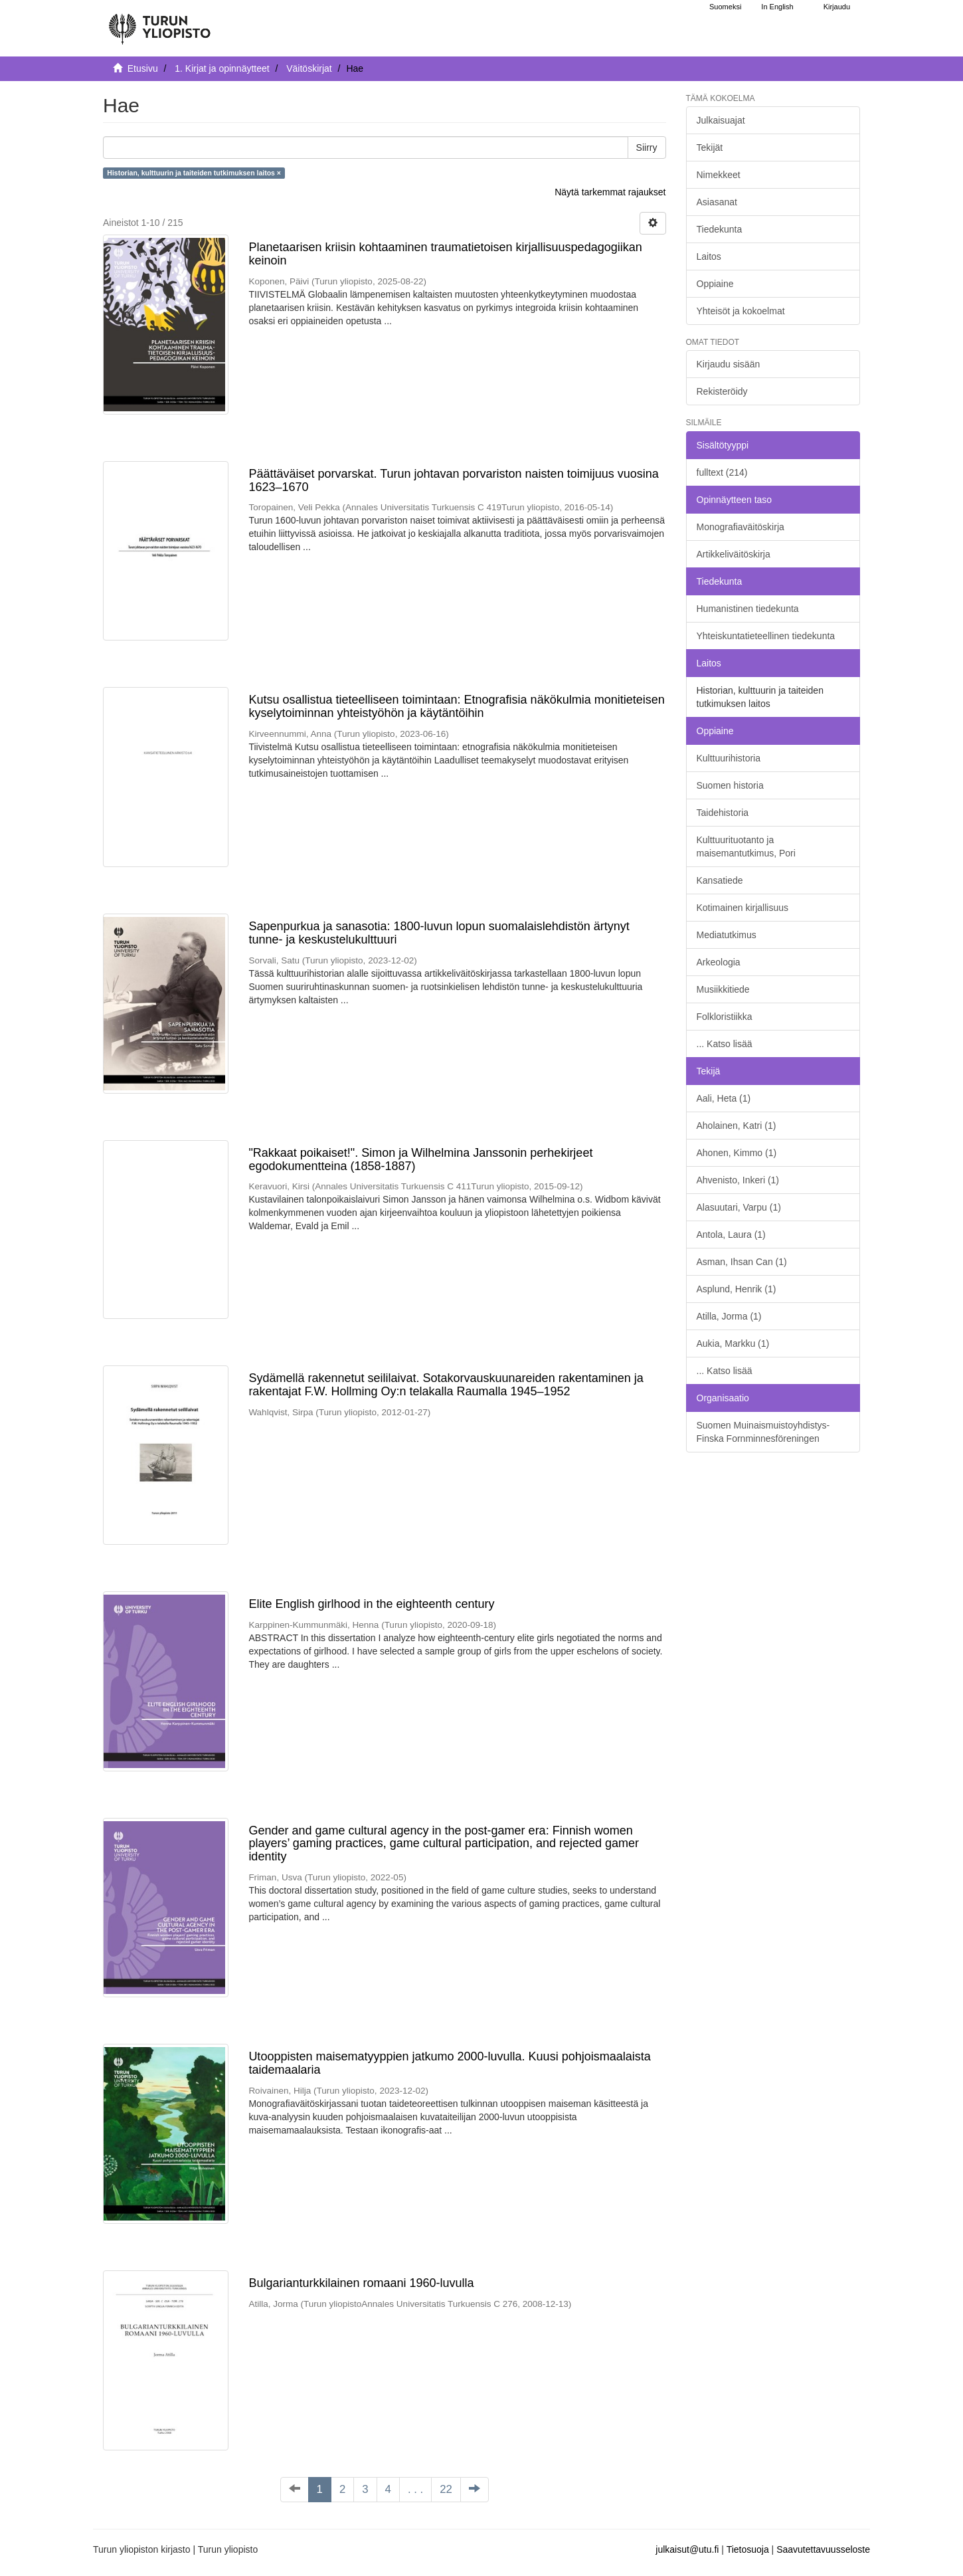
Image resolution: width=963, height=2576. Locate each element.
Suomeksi (725, 7)
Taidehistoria (723, 812)
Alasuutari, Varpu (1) (739, 1207)
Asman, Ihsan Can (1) (742, 1261)
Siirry (646, 147)
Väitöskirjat (308, 68)
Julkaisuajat (721, 120)
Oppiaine (715, 283)
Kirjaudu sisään (728, 364)
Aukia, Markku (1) (733, 1343)
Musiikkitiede (723, 989)
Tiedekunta (720, 229)
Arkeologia (719, 962)
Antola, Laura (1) (731, 1234)
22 (446, 2489)
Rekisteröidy (722, 391)
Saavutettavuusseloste (823, 2549)
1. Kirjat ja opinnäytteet (222, 68)
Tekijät (710, 147)
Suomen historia (730, 785)
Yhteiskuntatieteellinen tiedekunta (766, 636)
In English (777, 7)
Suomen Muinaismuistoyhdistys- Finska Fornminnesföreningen (763, 1432)
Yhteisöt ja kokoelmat (741, 311)
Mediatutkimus (726, 935)
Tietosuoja (748, 2549)
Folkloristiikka (724, 1016)
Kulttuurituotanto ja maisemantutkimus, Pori (746, 846)
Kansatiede (720, 880)
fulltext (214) (722, 472)
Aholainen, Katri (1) (736, 1125)
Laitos (709, 256)
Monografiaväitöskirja (740, 527)
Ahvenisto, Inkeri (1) (738, 1180)
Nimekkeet (719, 174)
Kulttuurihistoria (729, 758)
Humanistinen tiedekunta (748, 608)
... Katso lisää (724, 1044)
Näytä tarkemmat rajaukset (610, 192)
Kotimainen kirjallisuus (743, 907)
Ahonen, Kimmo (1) (737, 1152)
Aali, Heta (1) (724, 1098)
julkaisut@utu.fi (687, 2549)
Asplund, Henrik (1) (736, 1289)
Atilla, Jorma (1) (729, 1316)
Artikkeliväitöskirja (733, 554)
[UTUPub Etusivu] (159, 23)
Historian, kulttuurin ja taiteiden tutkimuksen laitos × (194, 173)
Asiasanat (717, 202)
